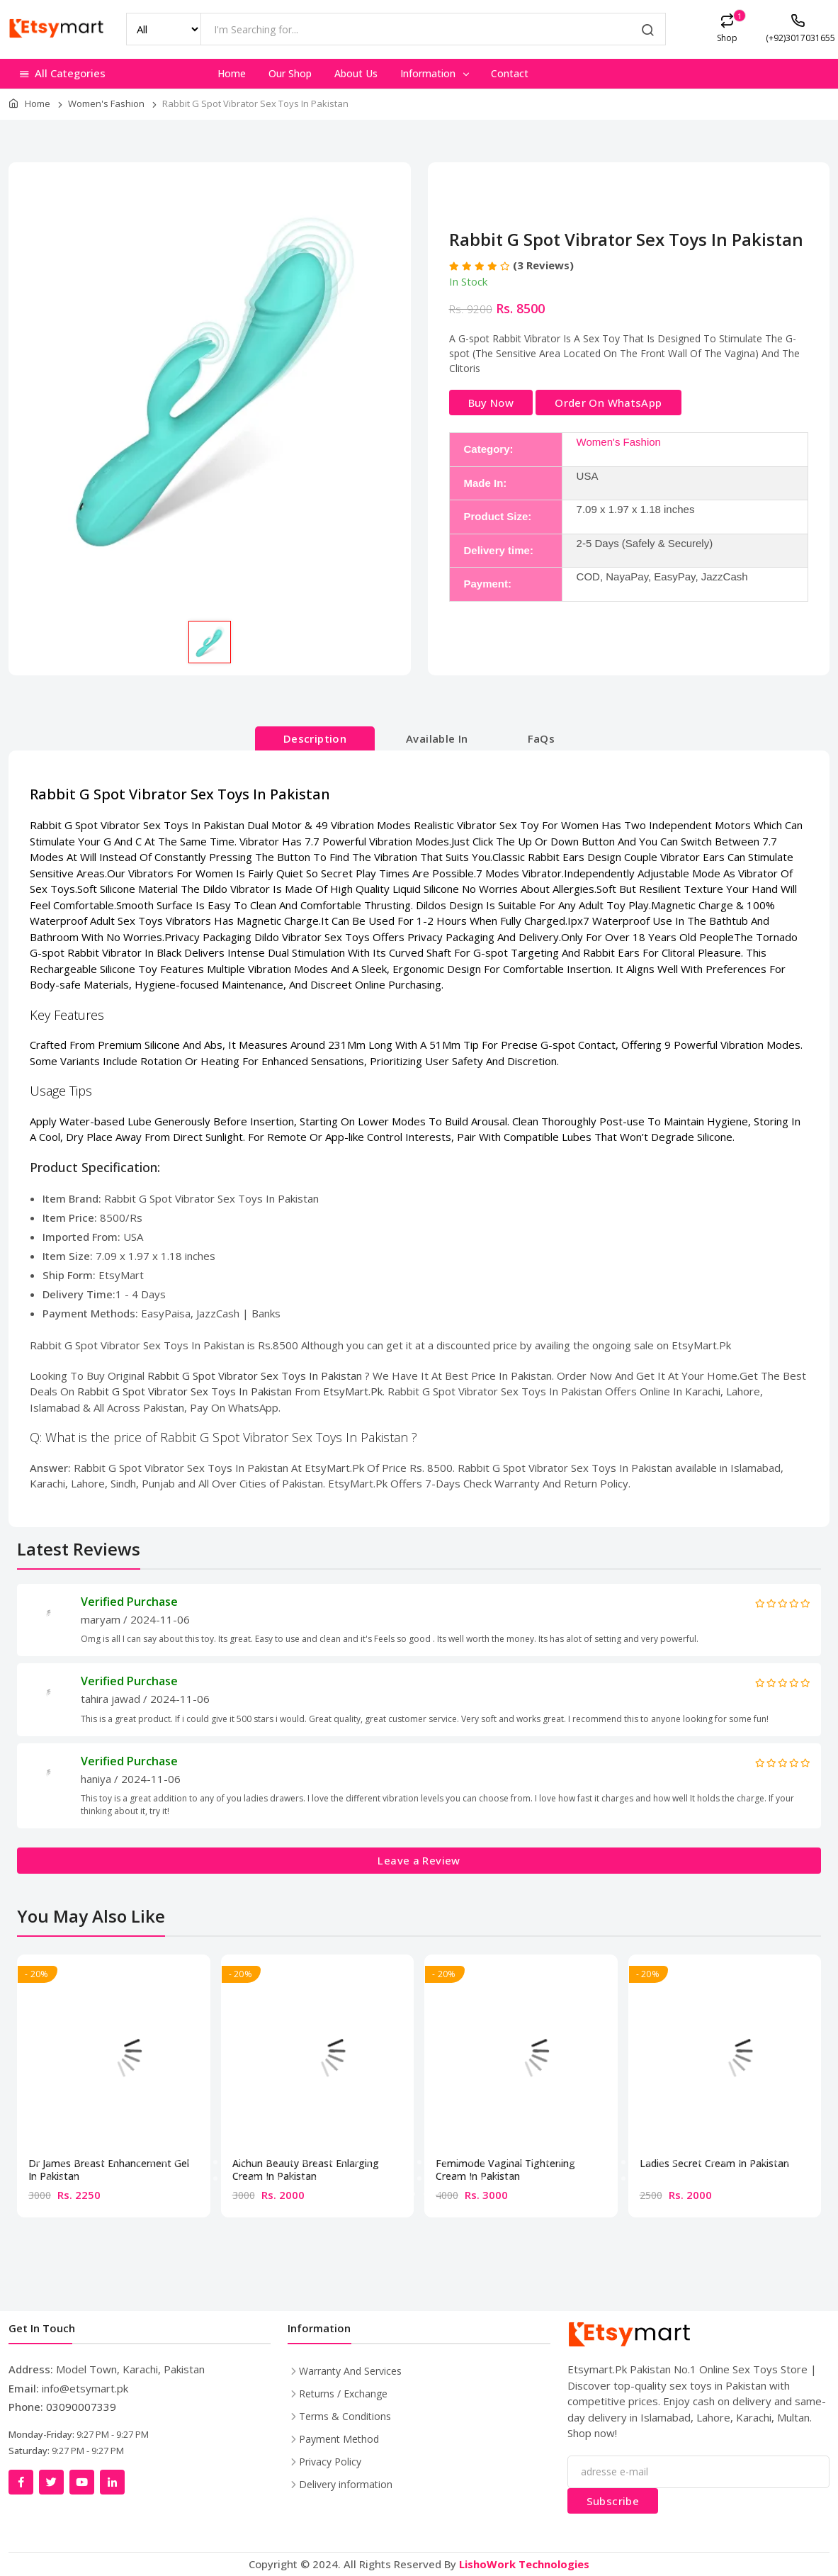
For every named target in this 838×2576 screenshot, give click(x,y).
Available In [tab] (437, 738)
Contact (509, 73)
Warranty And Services (350, 2371)
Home (231, 73)
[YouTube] (81, 2482)
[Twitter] (51, 2482)
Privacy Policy (330, 2461)
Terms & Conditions (345, 2416)
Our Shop (290, 73)
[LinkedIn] (112, 2482)
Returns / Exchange (343, 2393)
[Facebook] (21, 2482)
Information (435, 73)
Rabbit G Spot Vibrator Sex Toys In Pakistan (256, 1375)
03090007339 (81, 2407)
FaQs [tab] (541, 738)
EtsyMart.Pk (353, 1391)
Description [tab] (314, 738)
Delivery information (345, 2484)
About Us (356, 73)
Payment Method (339, 2439)
